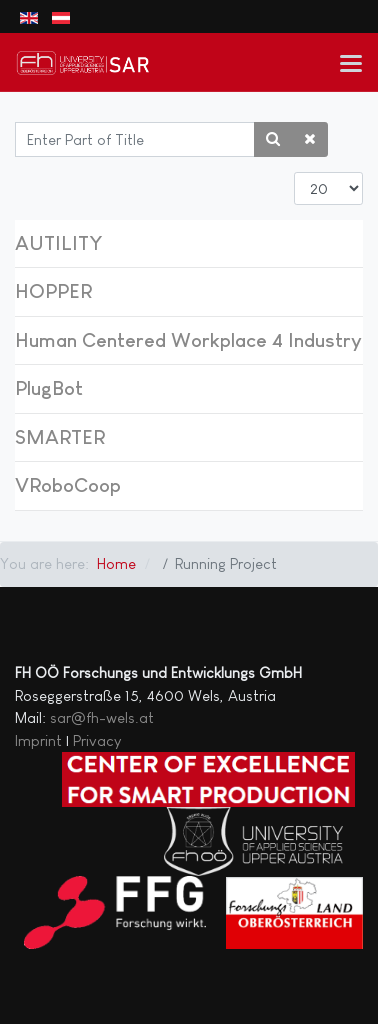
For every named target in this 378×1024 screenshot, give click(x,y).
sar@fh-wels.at (102, 717)
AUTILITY (58, 243)
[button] (351, 62)
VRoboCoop (68, 485)
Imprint (38, 740)
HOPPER (53, 291)
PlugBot (49, 388)
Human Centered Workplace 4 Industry (188, 340)
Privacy (97, 740)
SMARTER (60, 437)
